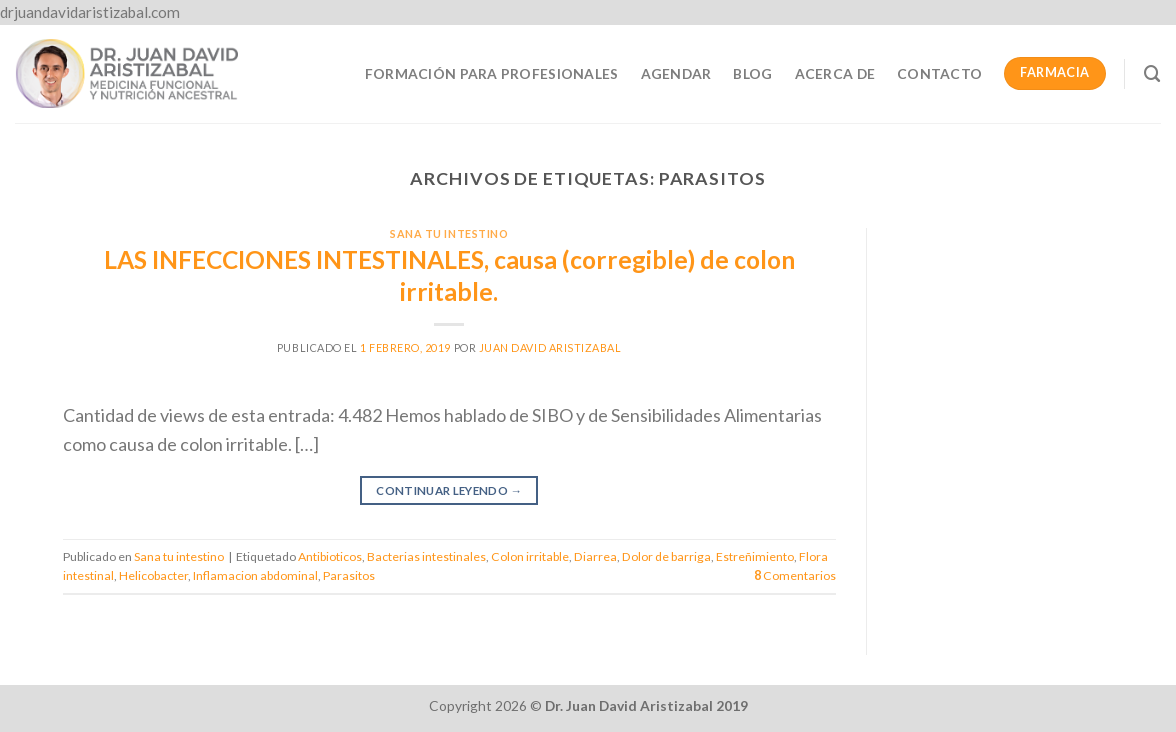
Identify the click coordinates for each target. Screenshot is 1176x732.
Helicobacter (153, 575)
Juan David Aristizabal (550, 347)
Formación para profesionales (492, 73)
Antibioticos (330, 556)
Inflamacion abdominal (255, 575)
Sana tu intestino (449, 233)
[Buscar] (1152, 74)
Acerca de (835, 73)
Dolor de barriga (666, 556)
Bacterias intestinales (426, 556)
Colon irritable (530, 556)
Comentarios (795, 575)
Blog (752, 73)
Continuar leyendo (449, 491)
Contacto (939, 73)
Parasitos (349, 575)
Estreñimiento (755, 556)
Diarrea (595, 556)
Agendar (676, 73)
